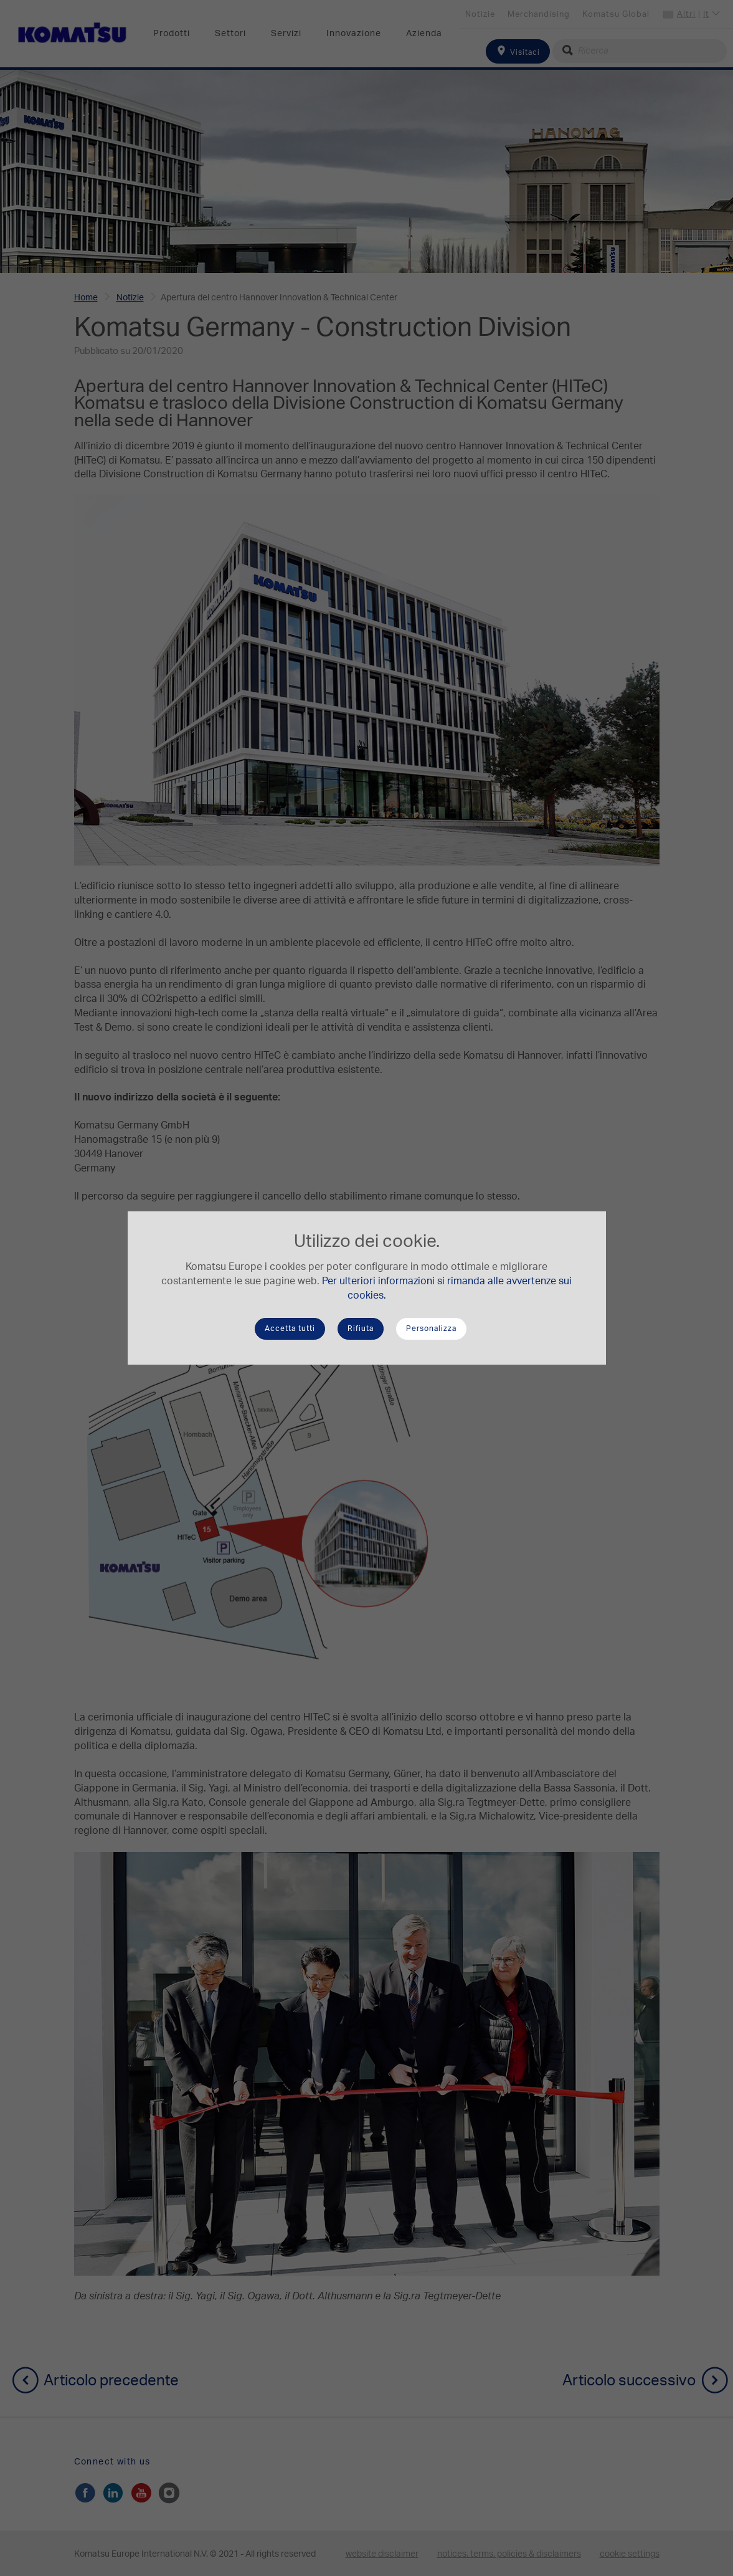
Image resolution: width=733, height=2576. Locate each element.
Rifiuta (361, 1328)
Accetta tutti (290, 1328)
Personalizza (431, 1328)
